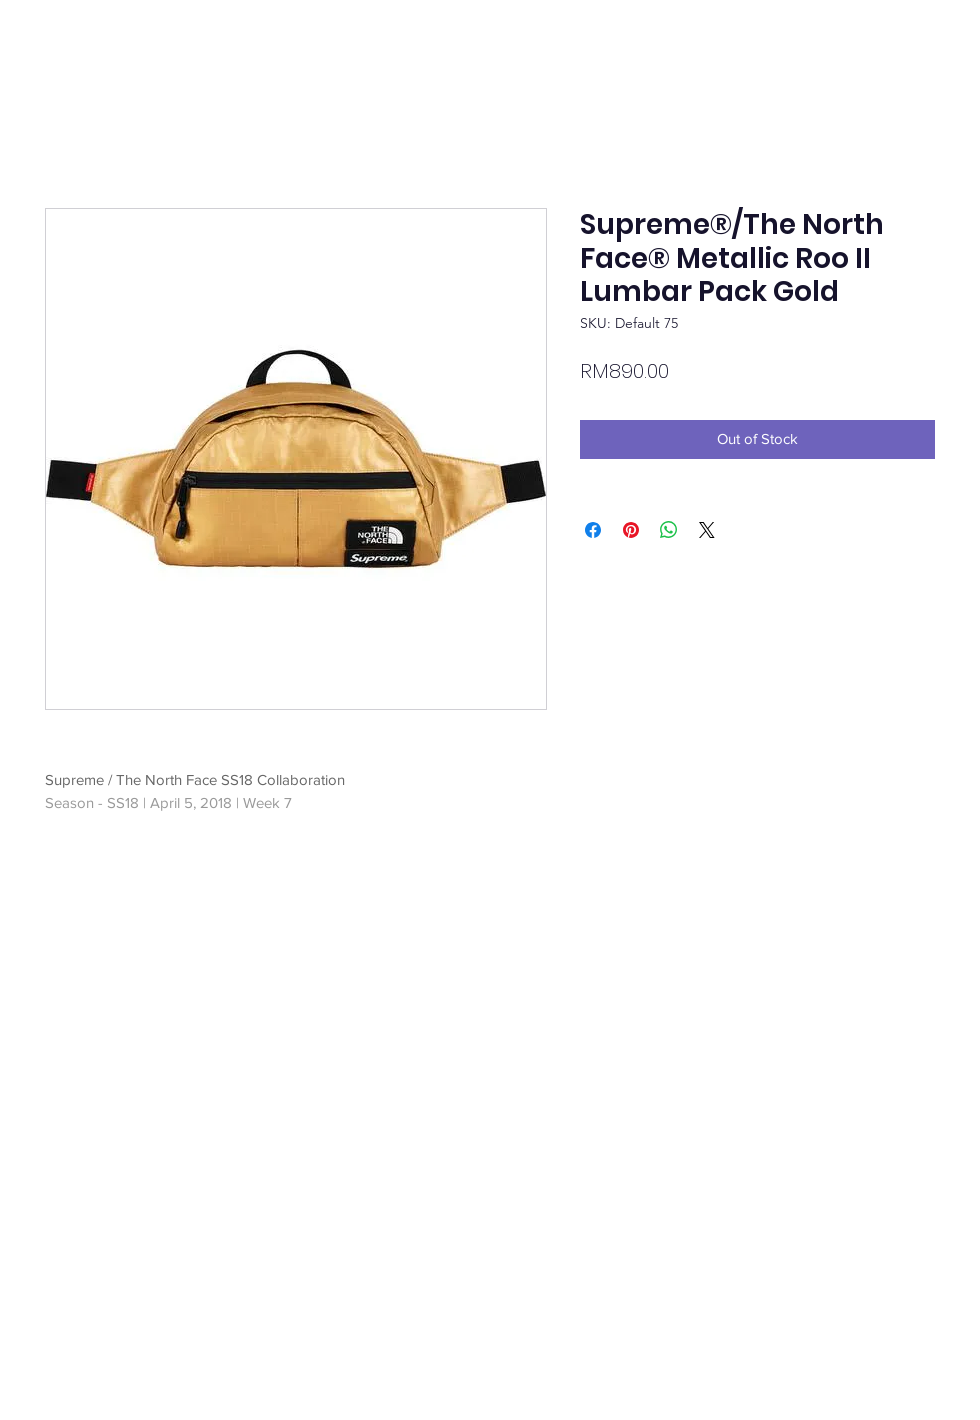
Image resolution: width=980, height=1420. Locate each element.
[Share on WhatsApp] (669, 530)
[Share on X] (707, 530)
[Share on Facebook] (593, 530)
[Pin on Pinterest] (631, 530)
